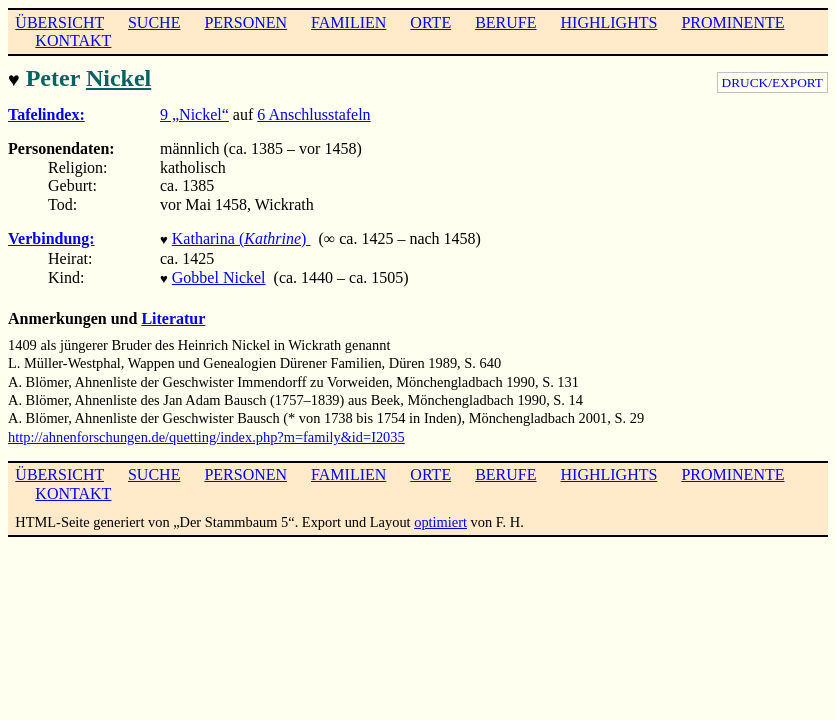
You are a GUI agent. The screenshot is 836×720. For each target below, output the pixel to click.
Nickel (118, 78)
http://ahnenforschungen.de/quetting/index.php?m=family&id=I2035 (206, 431)
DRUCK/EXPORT (772, 82)
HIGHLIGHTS (609, 22)
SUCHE (154, 22)
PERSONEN (245, 22)
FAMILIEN (348, 22)
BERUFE (505, 22)
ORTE (430, 22)
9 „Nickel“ (194, 112)
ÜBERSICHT (59, 22)
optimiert (440, 516)
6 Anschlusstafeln (313, 112)
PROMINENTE (732, 22)
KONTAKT (73, 40)
